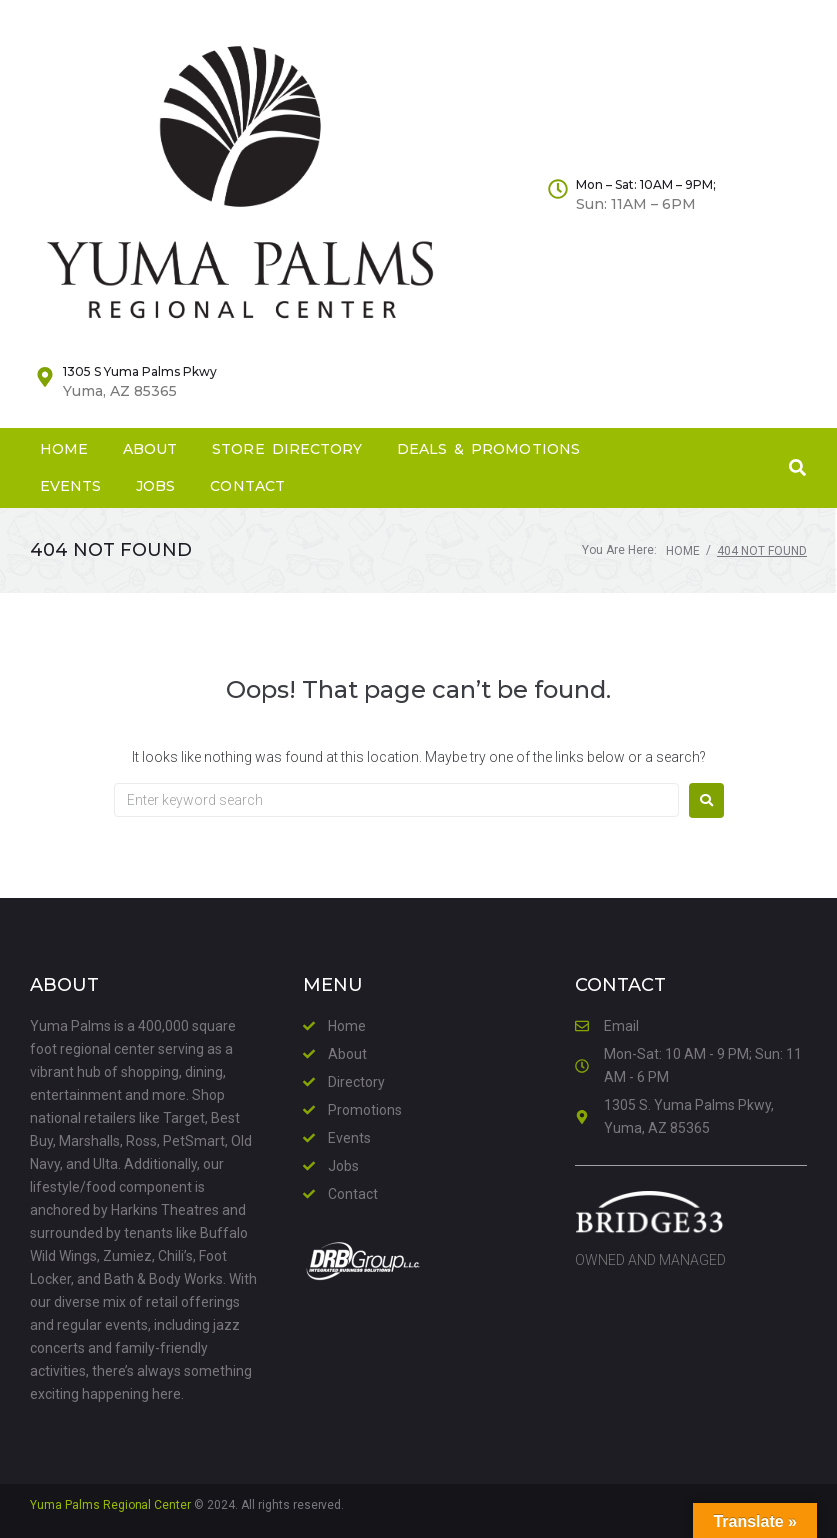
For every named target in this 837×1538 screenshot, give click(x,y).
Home (683, 551)
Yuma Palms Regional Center (110, 1505)
